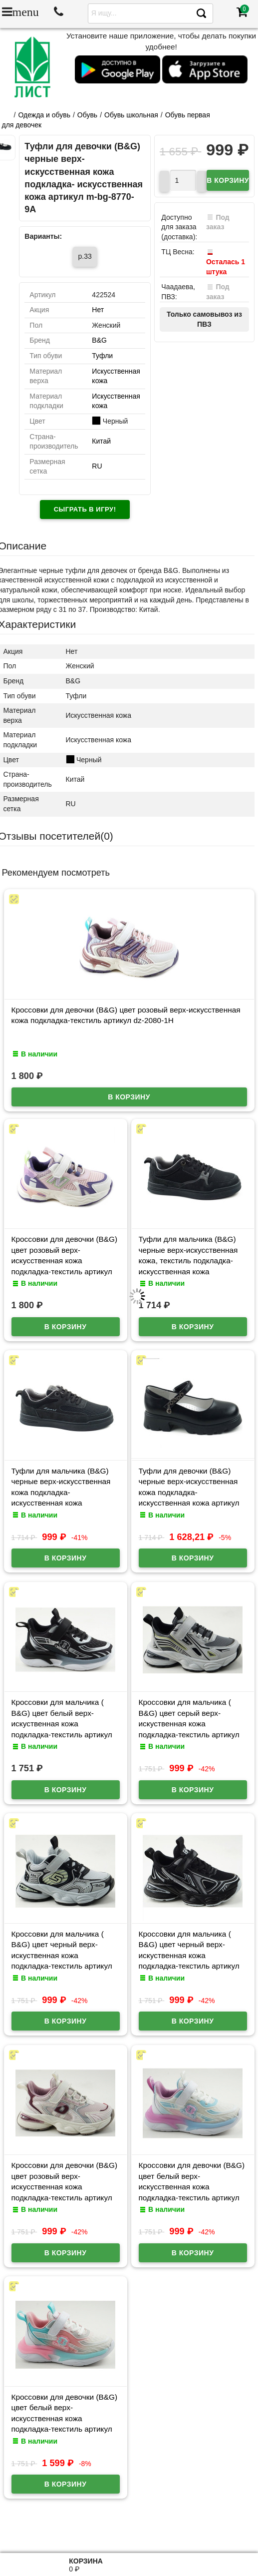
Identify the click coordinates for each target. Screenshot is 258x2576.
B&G (99, 340)
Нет (98, 310)
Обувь (87, 115)
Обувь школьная (131, 115)
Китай (101, 441)
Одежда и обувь (44, 115)
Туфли (102, 356)
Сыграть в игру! (85, 509)
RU (97, 466)
